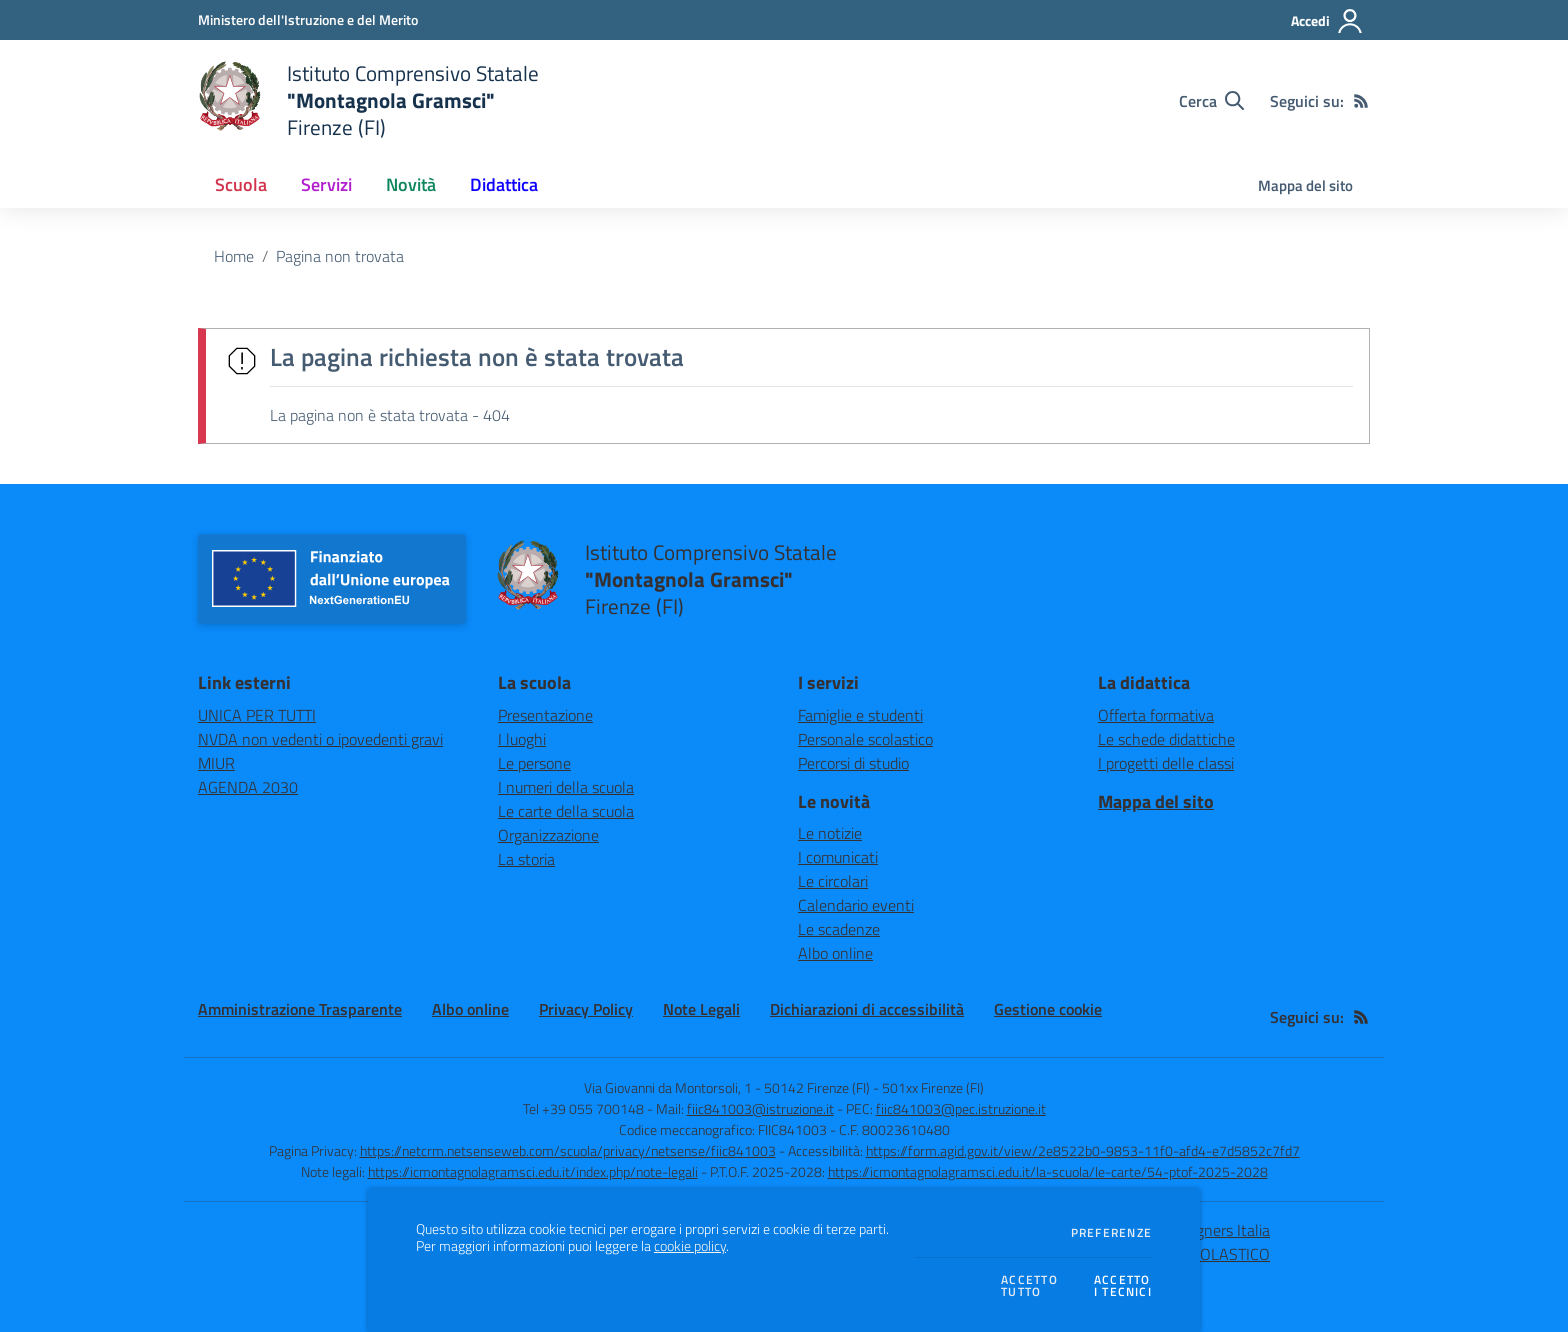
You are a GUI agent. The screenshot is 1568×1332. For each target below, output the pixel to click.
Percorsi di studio (853, 763)
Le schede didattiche (1166, 739)
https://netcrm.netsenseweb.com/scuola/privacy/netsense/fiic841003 (568, 1150)
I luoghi (522, 739)
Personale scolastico (865, 739)
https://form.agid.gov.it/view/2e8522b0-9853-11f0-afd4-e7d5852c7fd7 (1083, 1150)
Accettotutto (1029, 1286)
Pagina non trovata (340, 256)
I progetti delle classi (1166, 763)
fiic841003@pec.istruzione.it (961, 1108)
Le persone (534, 763)
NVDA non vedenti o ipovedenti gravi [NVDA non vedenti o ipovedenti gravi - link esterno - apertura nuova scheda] (320, 739)
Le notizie (830, 833)
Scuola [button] (241, 184)
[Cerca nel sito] (1211, 101)
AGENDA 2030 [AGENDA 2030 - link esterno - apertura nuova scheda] (248, 787)
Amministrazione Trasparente (300, 1009)
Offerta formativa (1156, 715)
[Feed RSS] (1361, 101)
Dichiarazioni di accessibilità (867, 1009)
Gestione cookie (1048, 1009)
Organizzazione (548, 835)
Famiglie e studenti (860, 715)
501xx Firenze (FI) (933, 1087)
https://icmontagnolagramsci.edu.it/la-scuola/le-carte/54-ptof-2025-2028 (1048, 1171)
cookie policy (690, 1246)
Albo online (835, 953)
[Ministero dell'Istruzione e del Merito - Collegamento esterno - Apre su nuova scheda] (308, 19)
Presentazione (545, 715)
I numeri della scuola (566, 787)
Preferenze (1111, 1233)
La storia (526, 859)
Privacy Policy (586, 1009)
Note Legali (701, 1009)
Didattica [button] (504, 184)
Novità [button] (411, 184)
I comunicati (838, 857)
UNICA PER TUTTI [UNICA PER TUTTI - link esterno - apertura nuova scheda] (257, 715)
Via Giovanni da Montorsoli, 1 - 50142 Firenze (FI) (727, 1087)
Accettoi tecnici (1123, 1286)
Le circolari (833, 881)
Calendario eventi (856, 905)
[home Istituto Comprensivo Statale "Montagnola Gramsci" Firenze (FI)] (368, 100)
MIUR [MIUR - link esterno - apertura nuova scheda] (216, 763)
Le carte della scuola (566, 811)
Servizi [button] (326, 184)
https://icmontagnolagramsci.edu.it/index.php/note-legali (533, 1171)
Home (234, 256)
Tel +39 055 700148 (583, 1108)
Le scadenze (839, 929)
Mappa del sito (1305, 185)
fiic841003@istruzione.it (760, 1108)
